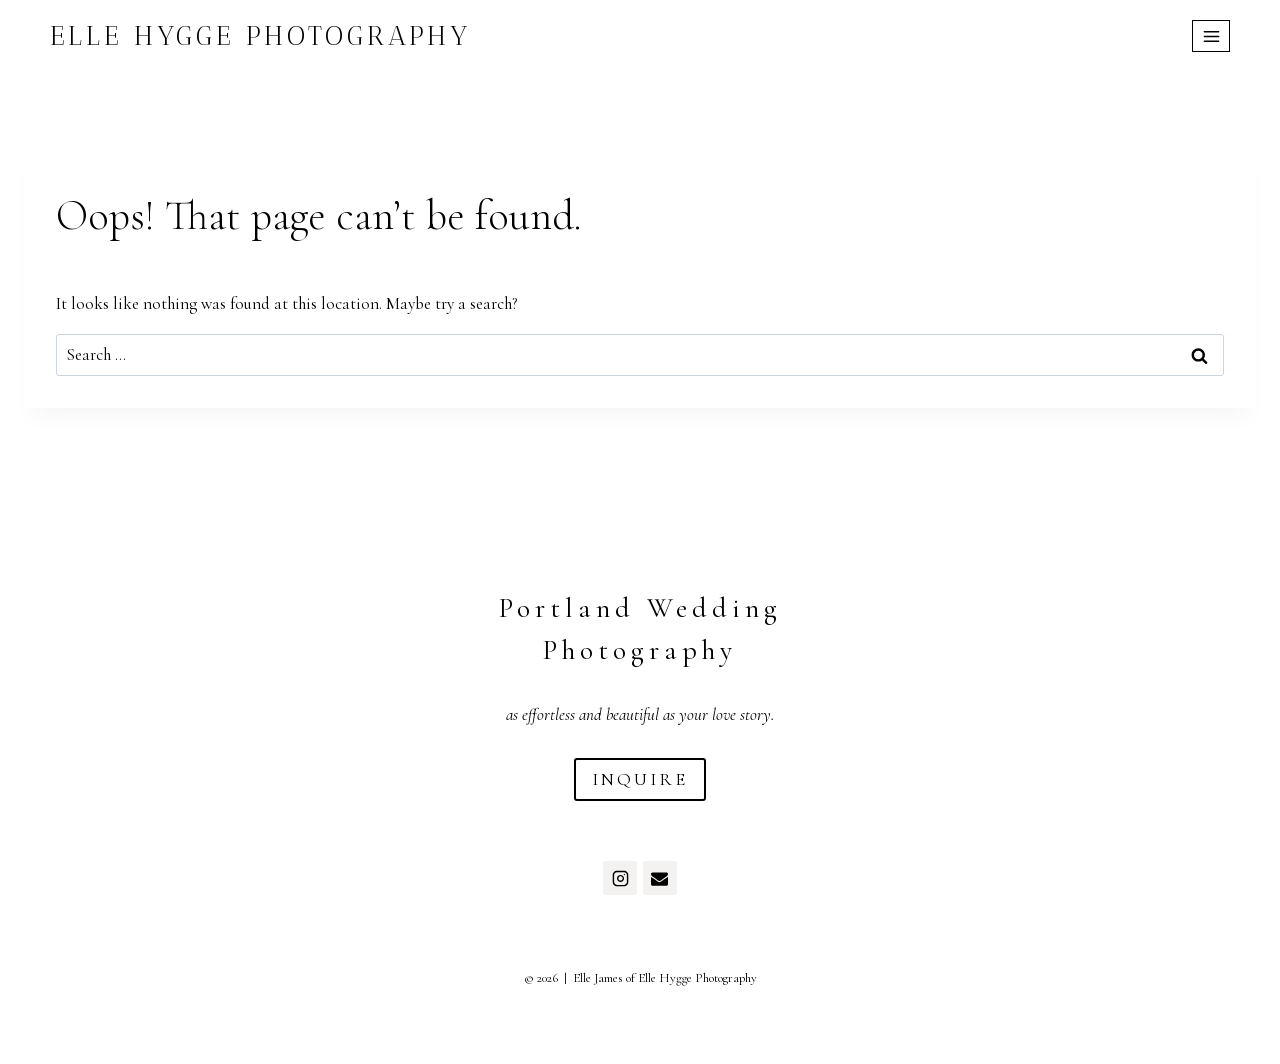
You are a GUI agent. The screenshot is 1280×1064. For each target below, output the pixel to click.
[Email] (660, 878)
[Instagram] (620, 878)
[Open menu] (1211, 36)
